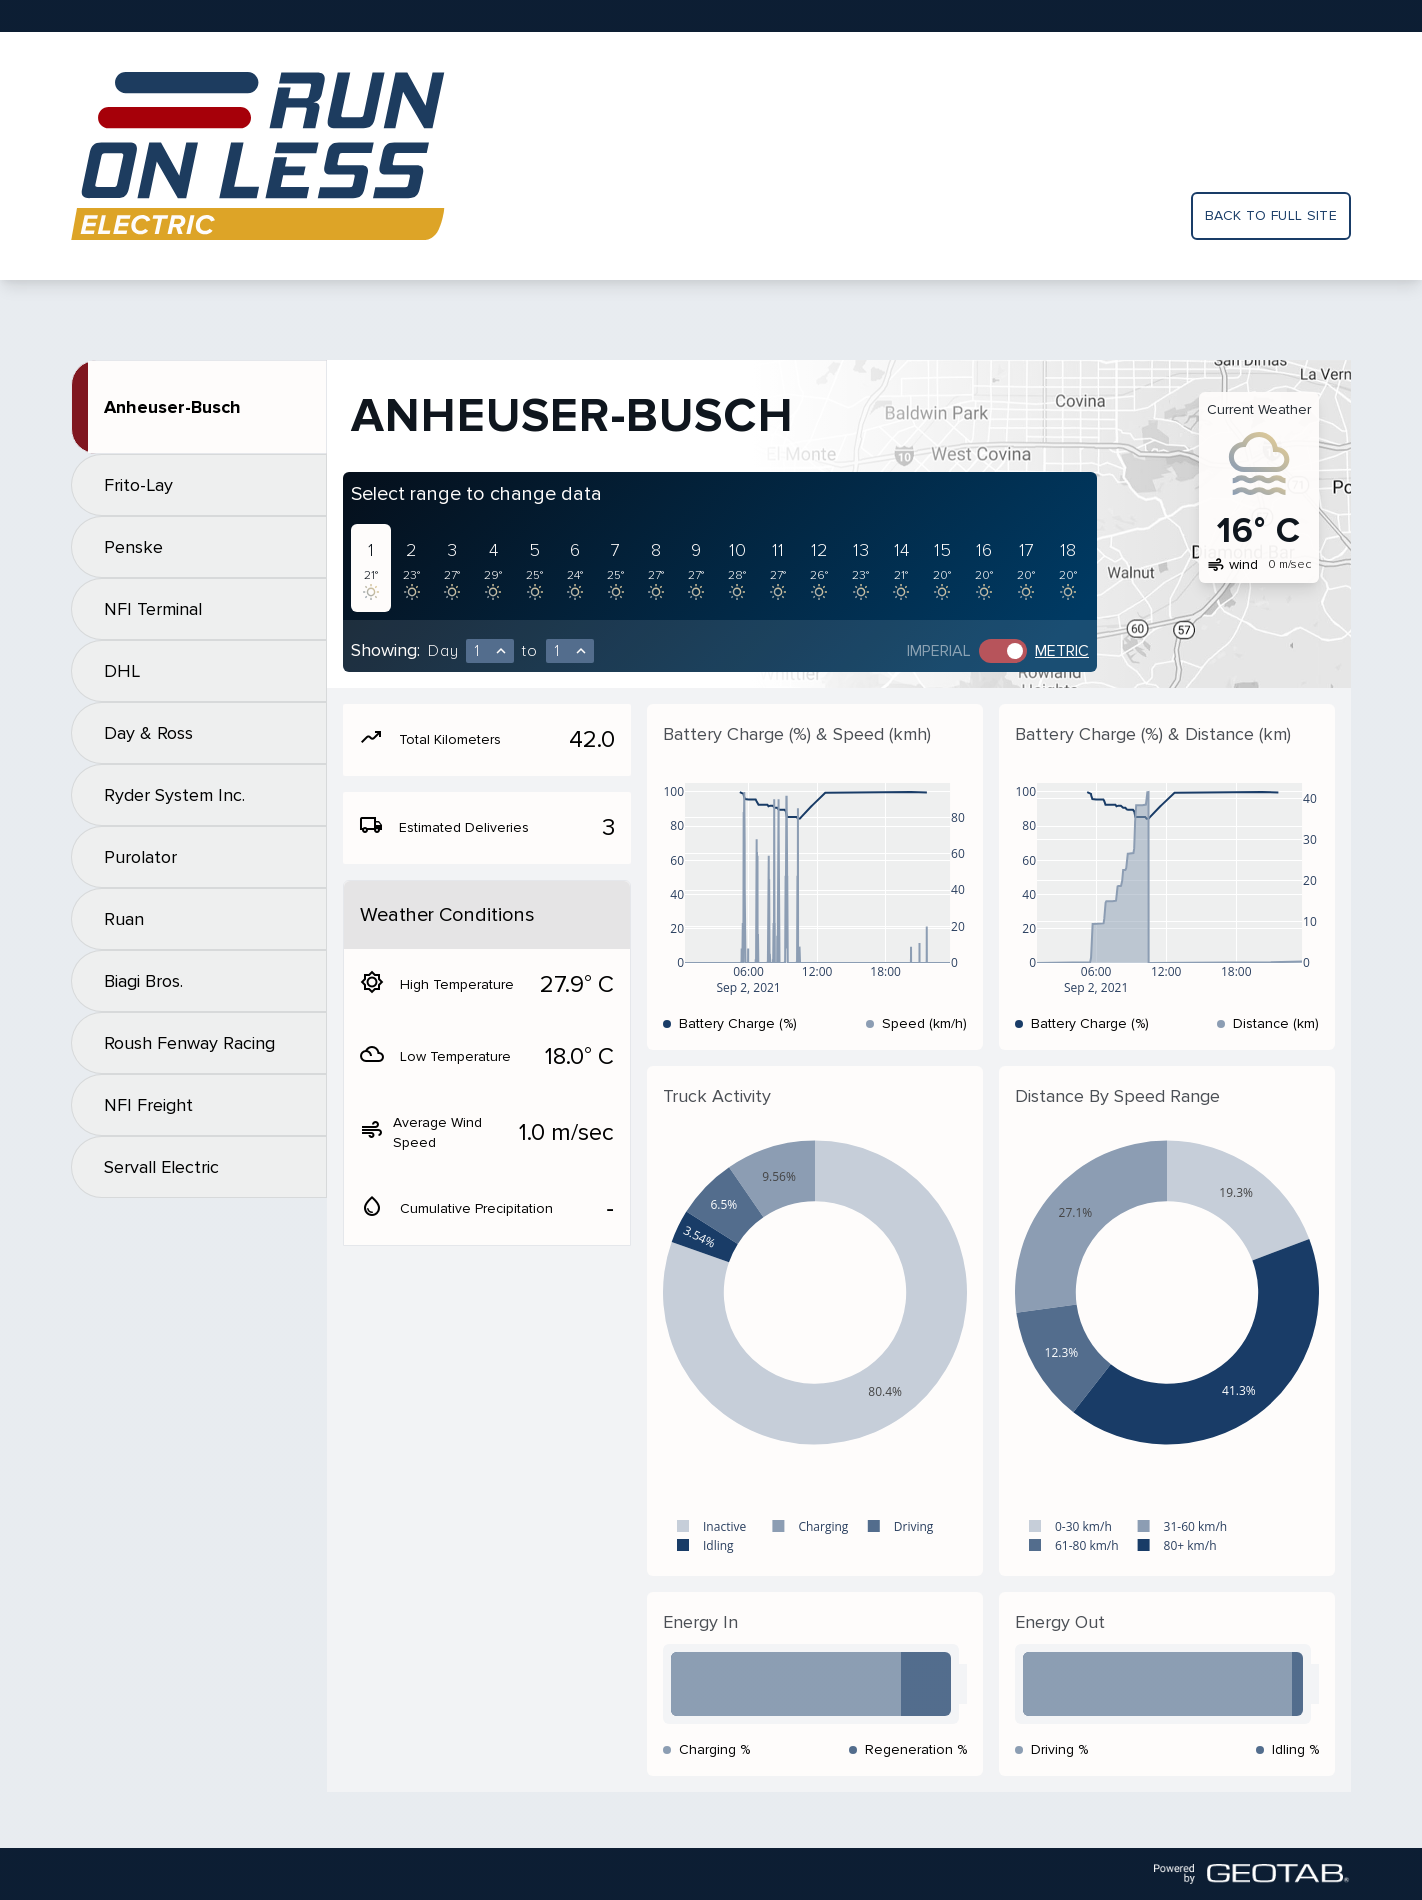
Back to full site (1271, 215)
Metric (1062, 651)
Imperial (939, 651)
